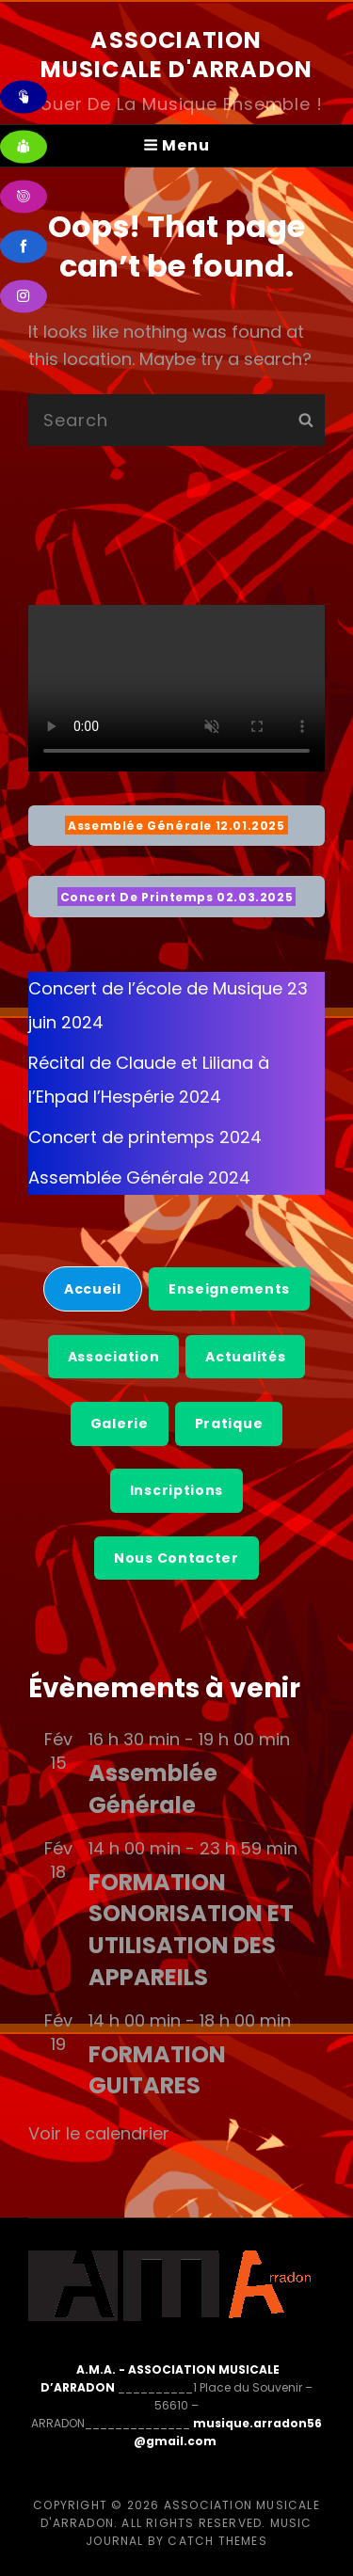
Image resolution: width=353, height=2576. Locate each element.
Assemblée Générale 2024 (139, 1177)
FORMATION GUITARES (157, 2070)
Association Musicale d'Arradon (176, 54)
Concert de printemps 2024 (145, 1137)
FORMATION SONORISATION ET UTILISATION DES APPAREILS (191, 1930)
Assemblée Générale (152, 1789)
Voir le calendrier (98, 2133)
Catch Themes (217, 2541)
